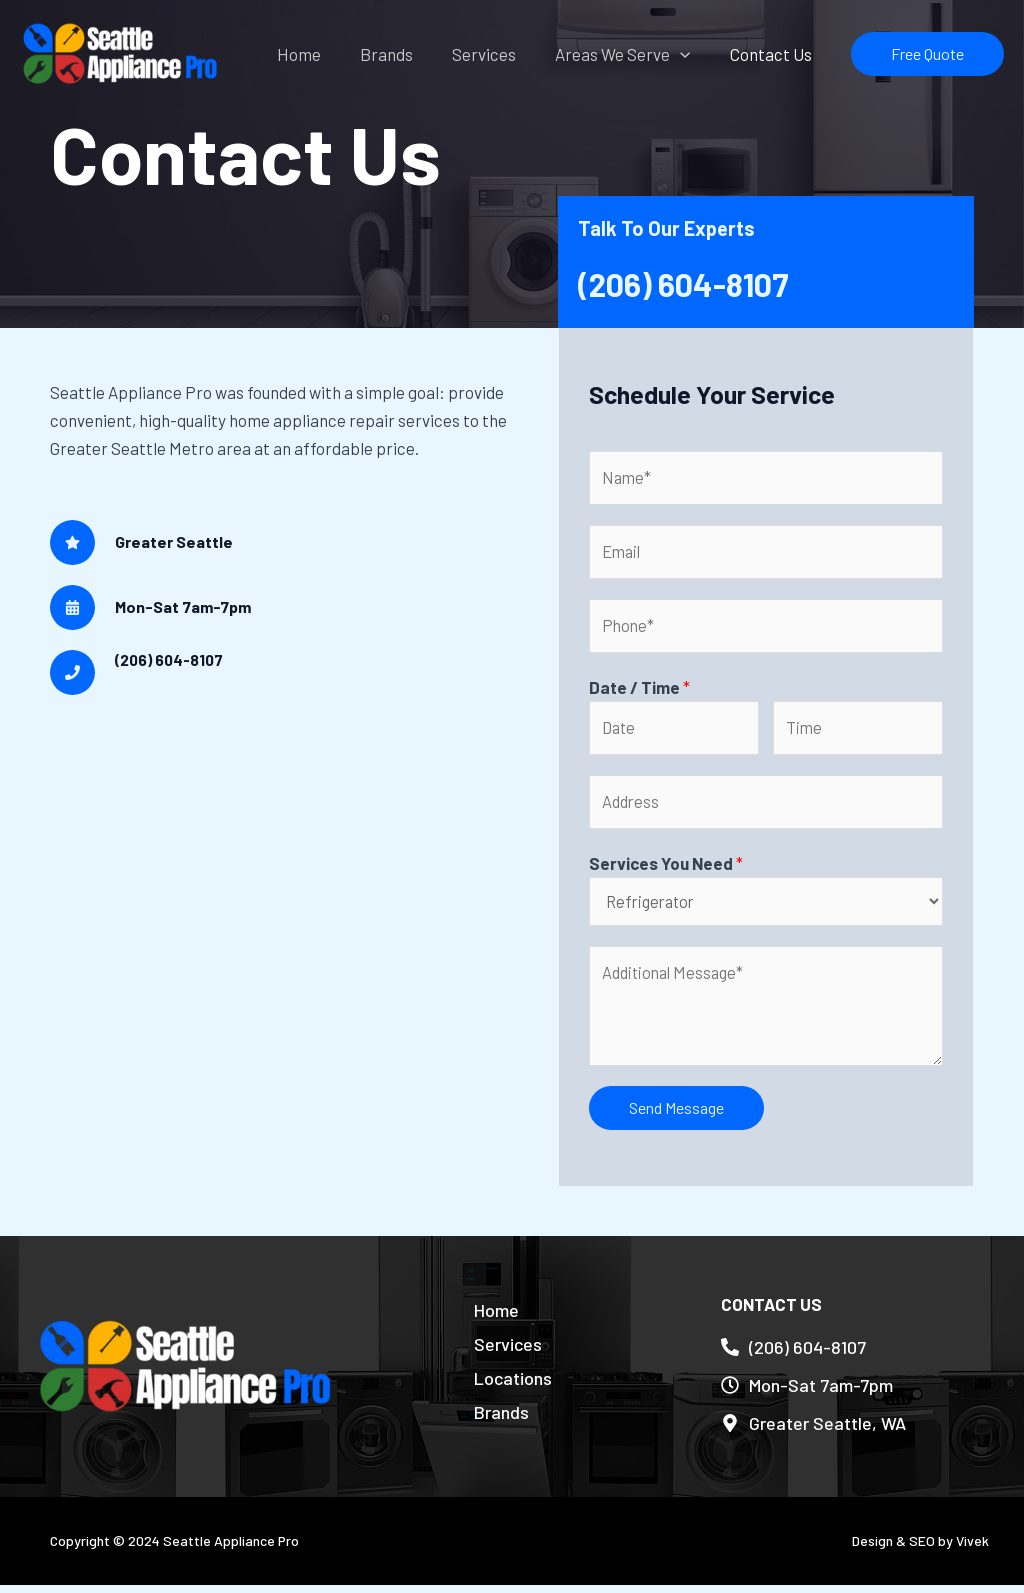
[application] (688, 54)
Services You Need (666, 871)
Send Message (676, 1115)
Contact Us (773, 54)
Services (497, 54)
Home (322, 54)
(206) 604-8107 (171, 659)
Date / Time (639, 692)
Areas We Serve (630, 54)
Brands (404, 54)
